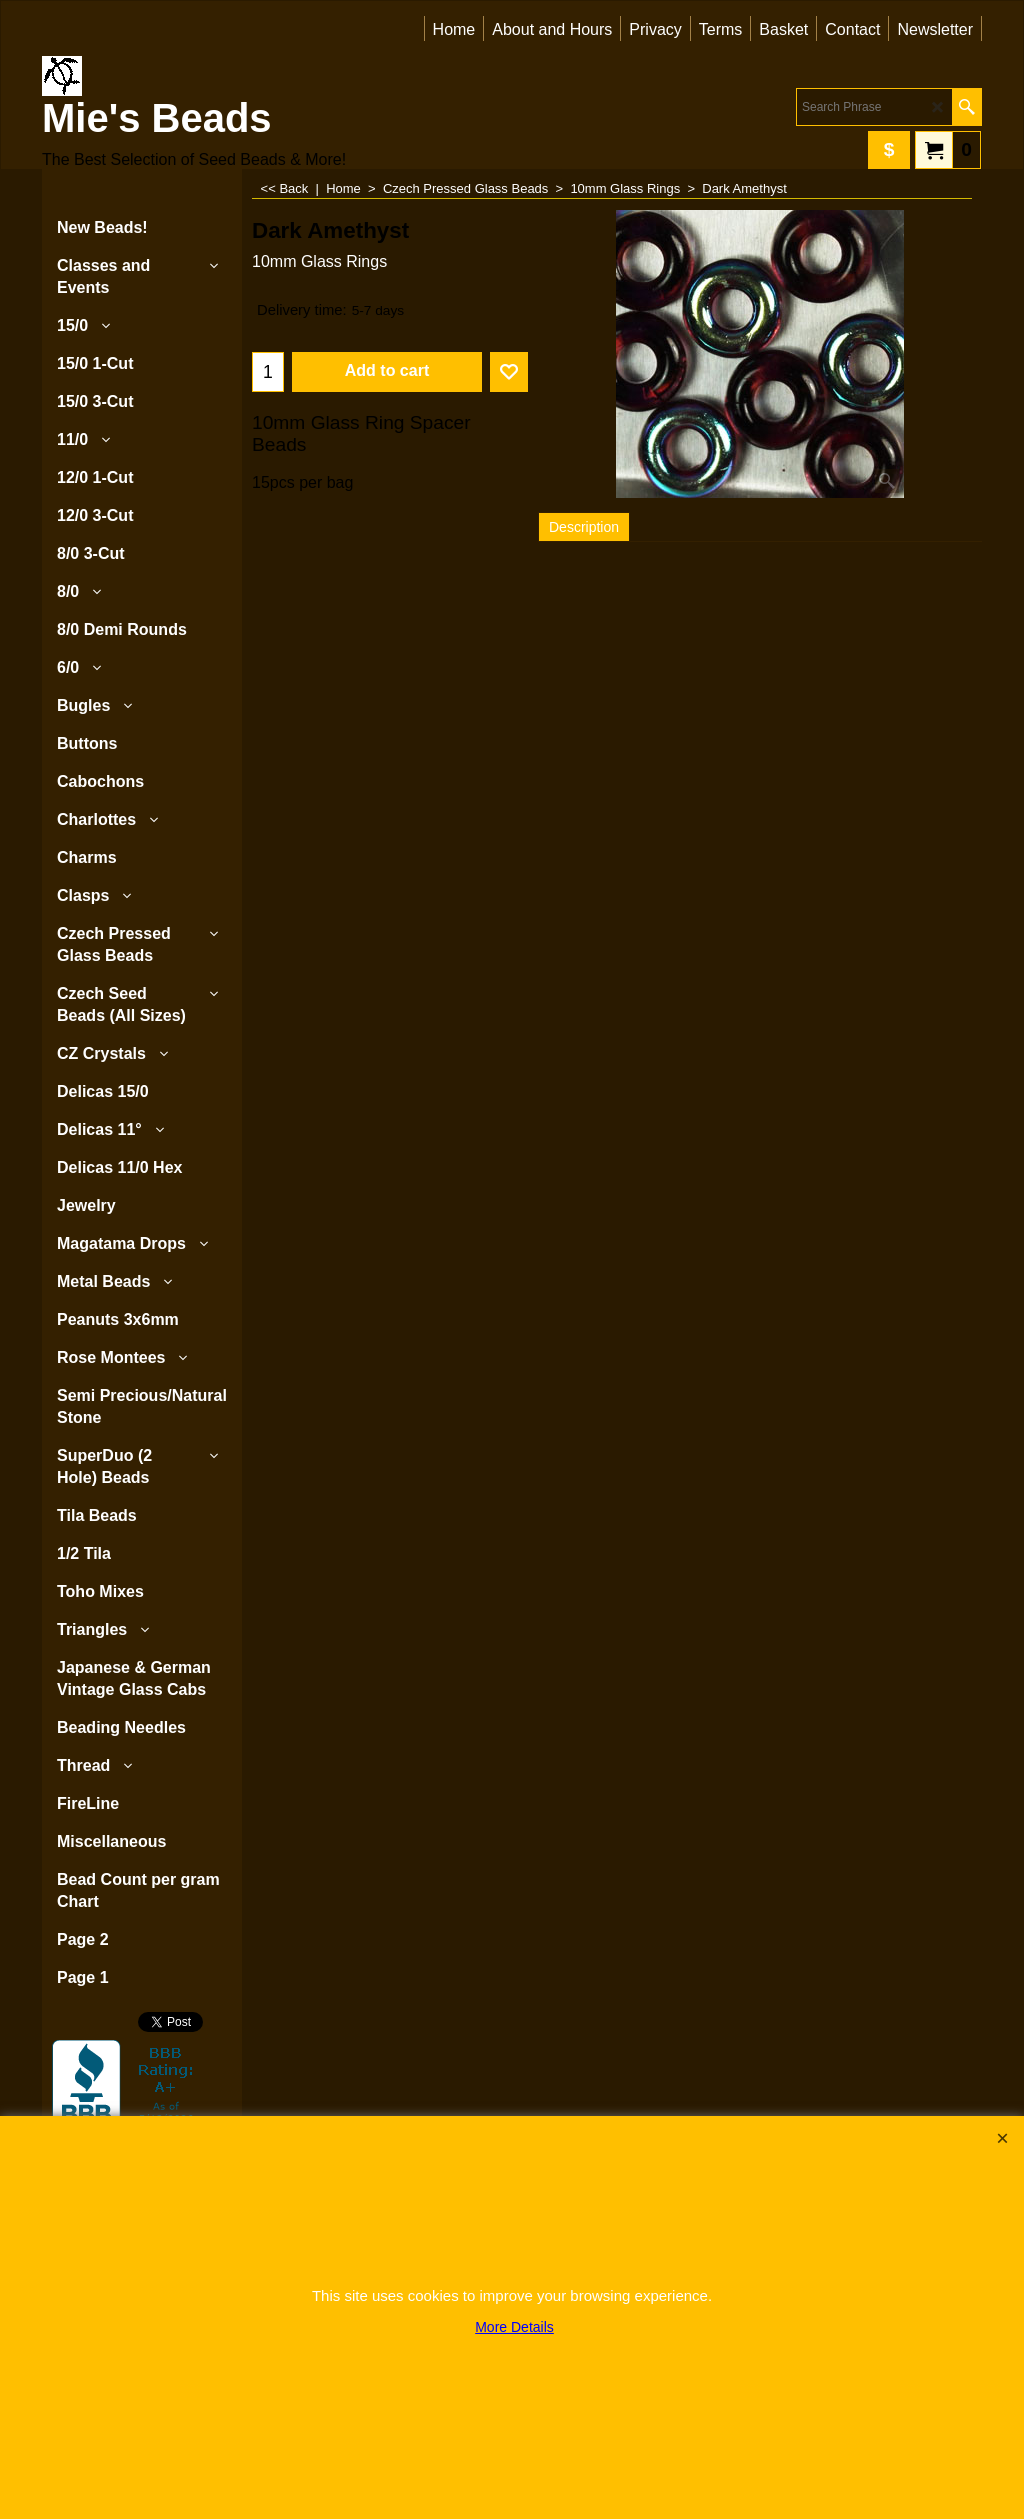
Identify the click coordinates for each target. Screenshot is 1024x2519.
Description (584, 527)
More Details (514, 2327)
